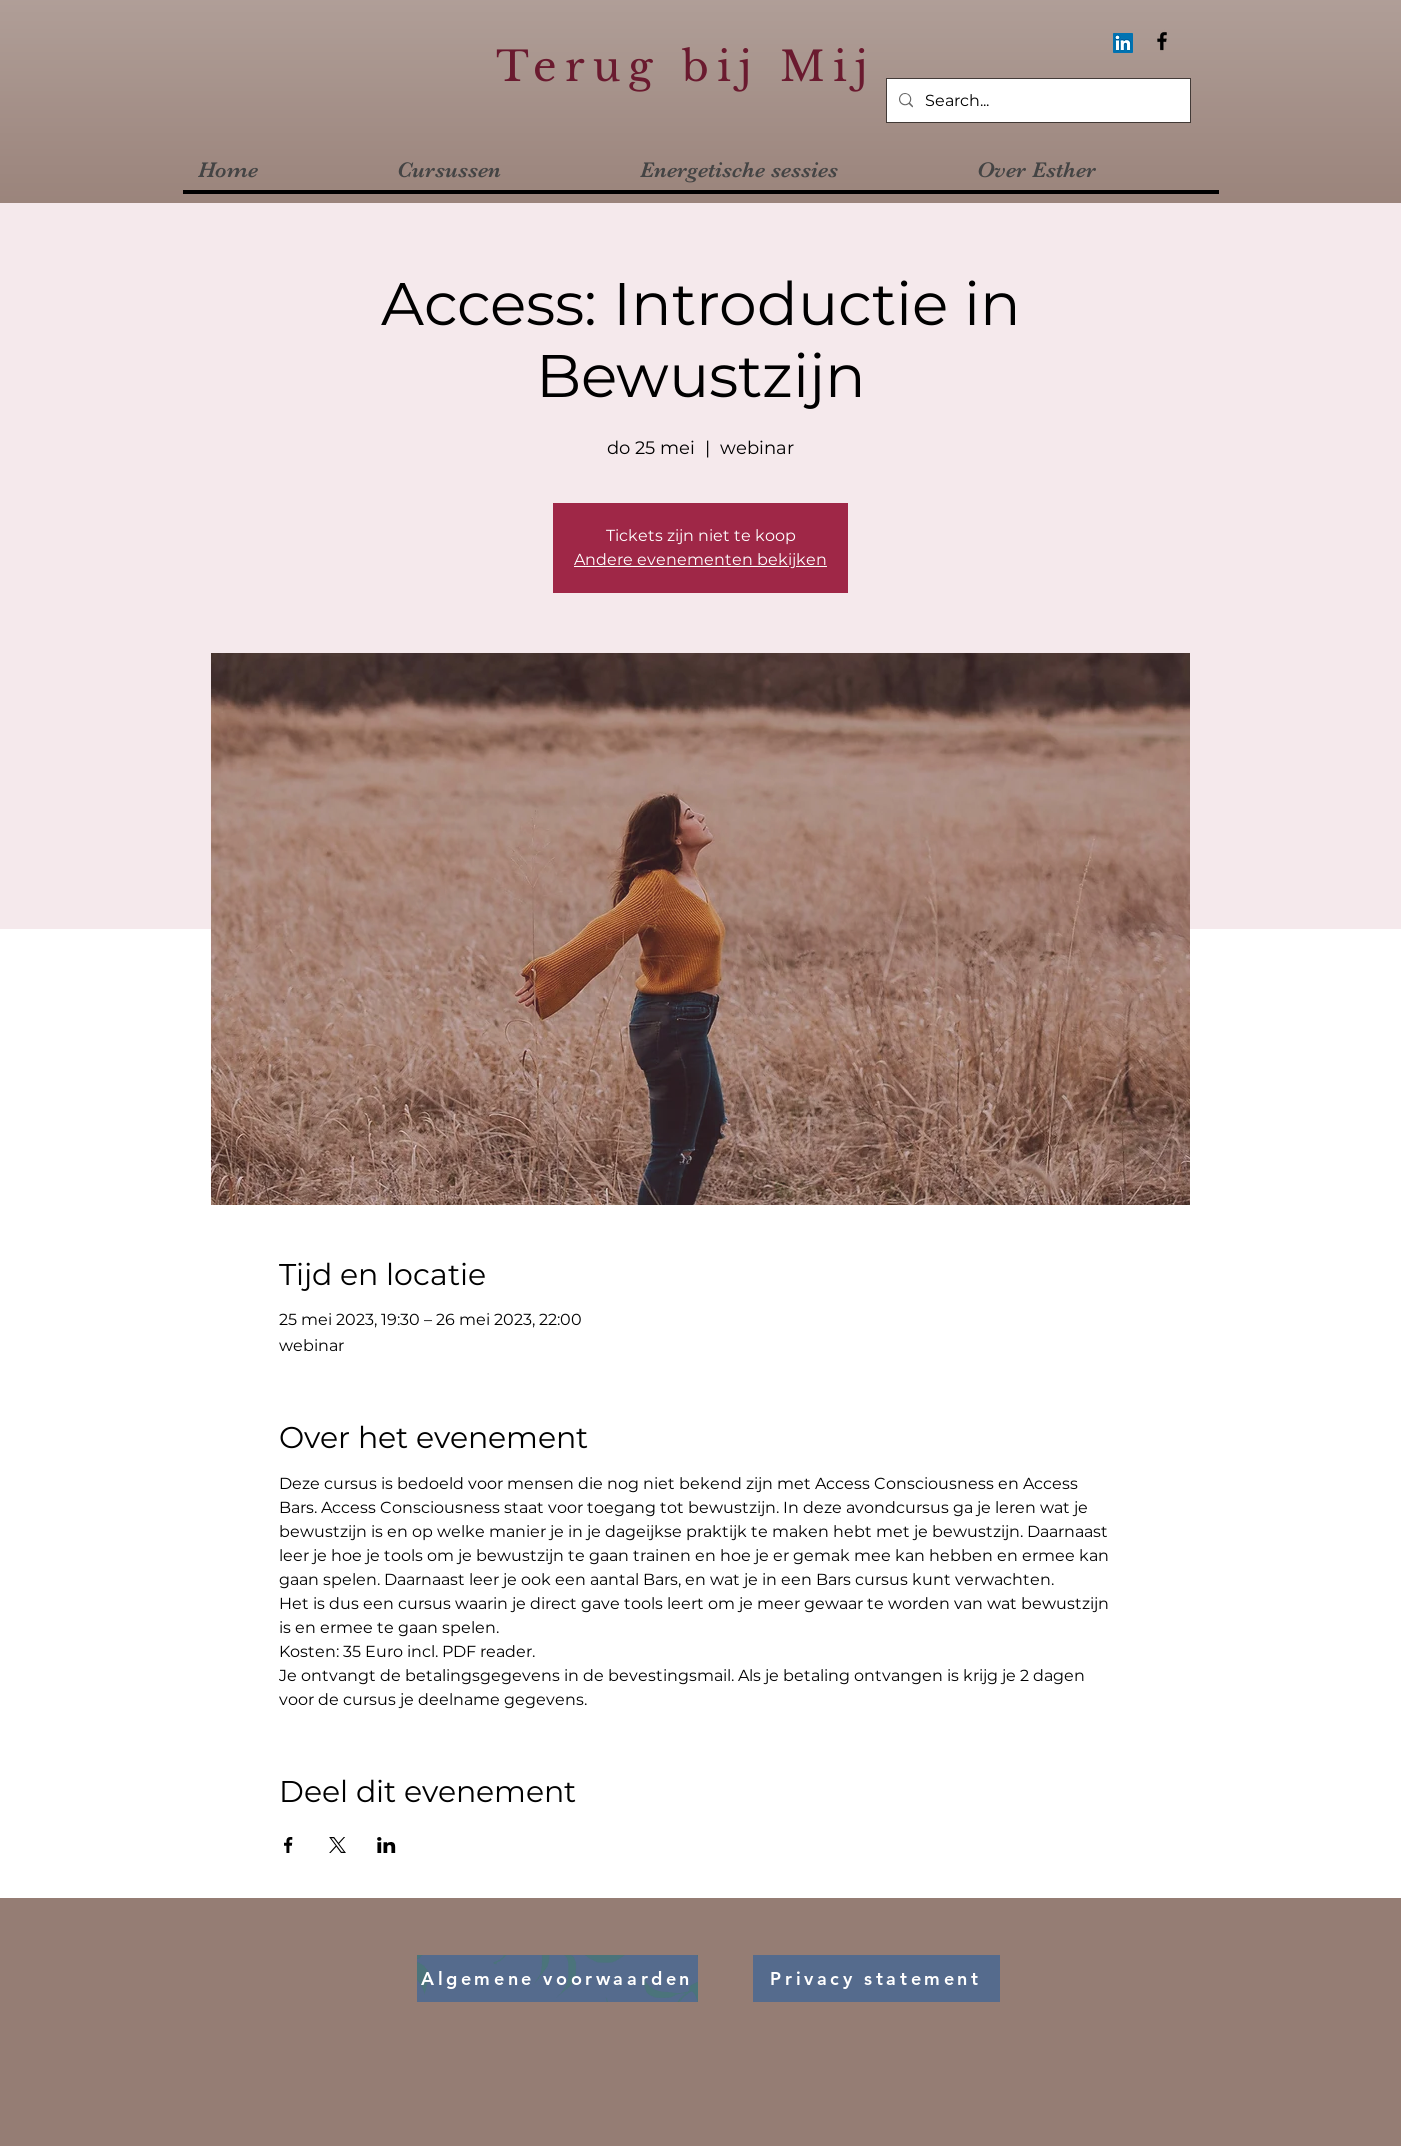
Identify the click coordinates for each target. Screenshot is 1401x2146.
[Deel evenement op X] (337, 1845)
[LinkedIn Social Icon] (1123, 43)
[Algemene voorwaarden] (557, 1978)
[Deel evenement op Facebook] (288, 1845)
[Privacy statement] (876, 1978)
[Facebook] (1162, 41)
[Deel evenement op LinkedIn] (386, 1845)
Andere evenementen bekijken (700, 559)
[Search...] (1036, 101)
